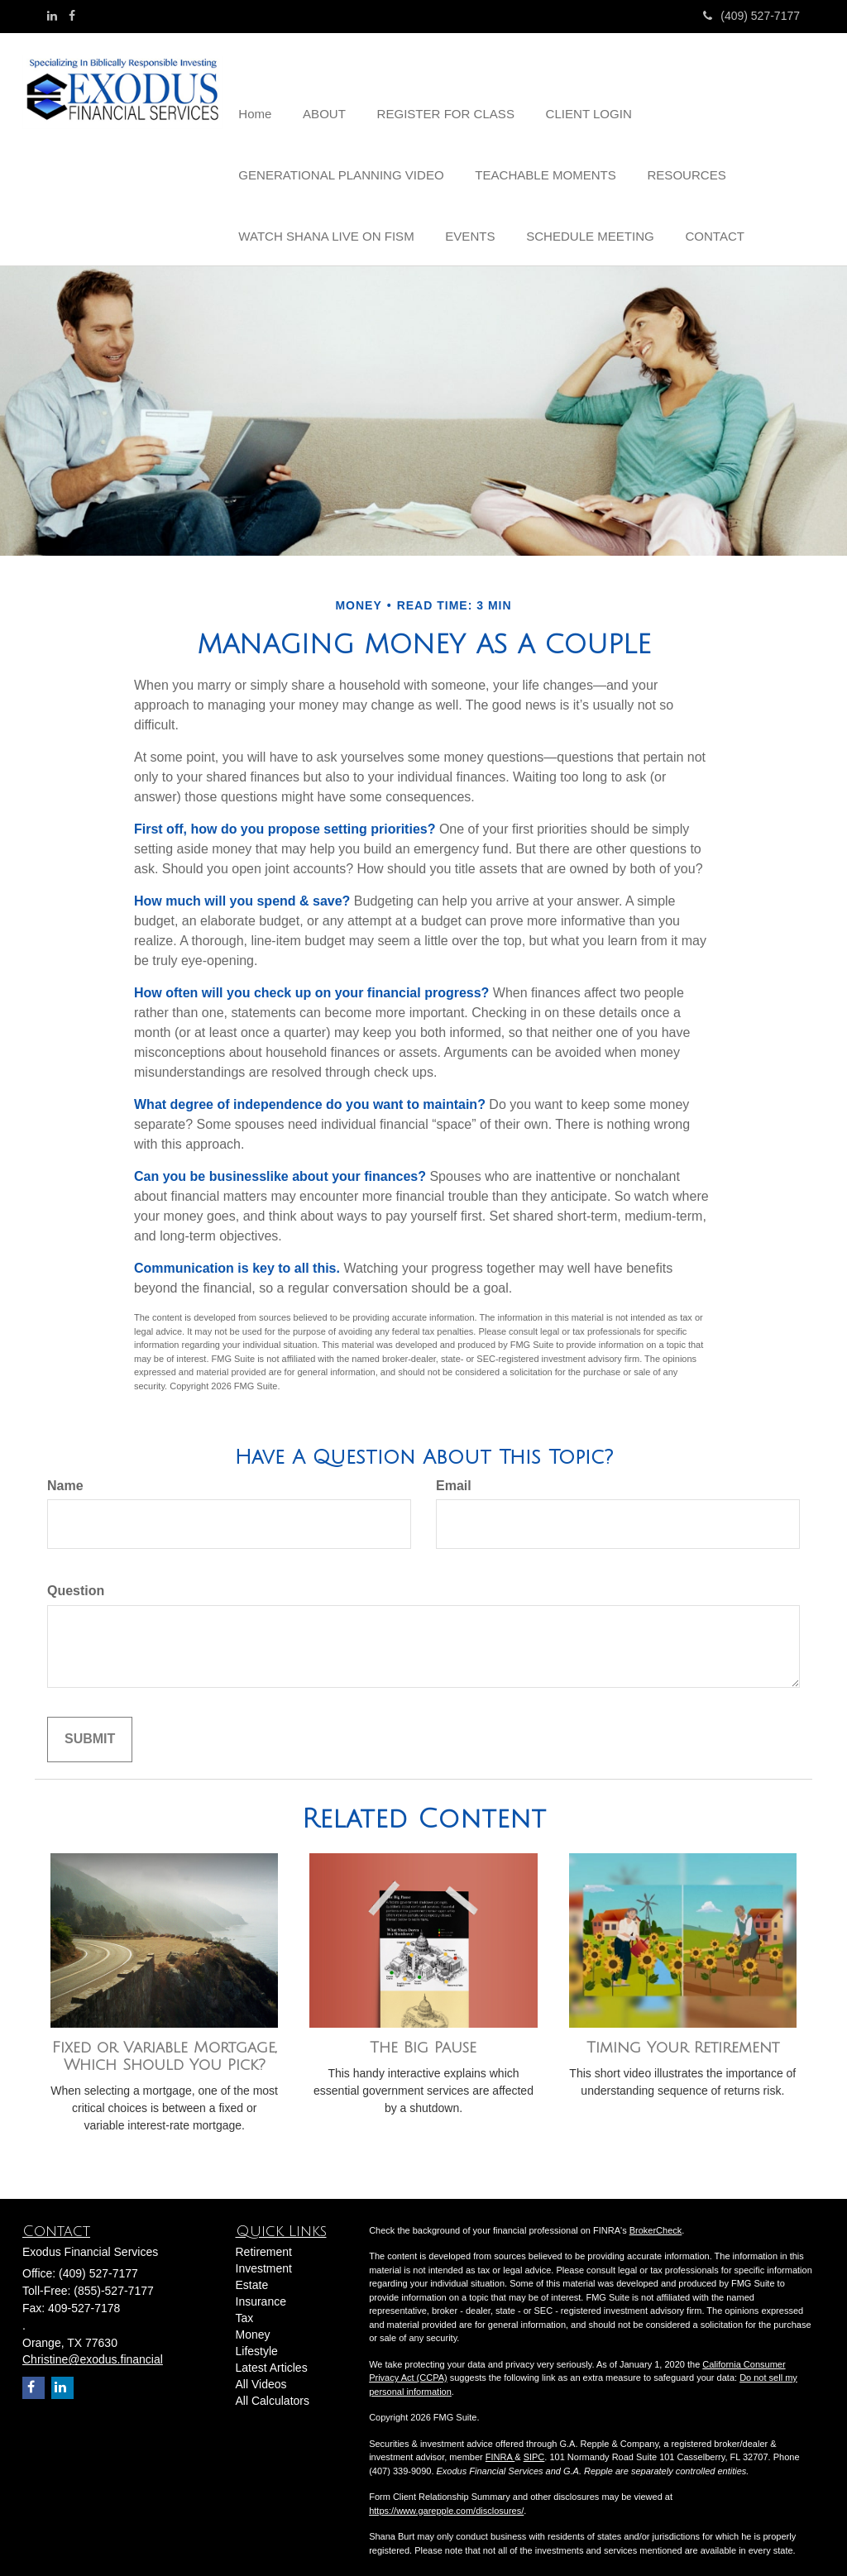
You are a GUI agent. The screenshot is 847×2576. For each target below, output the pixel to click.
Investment (264, 2258)
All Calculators (272, 2390)
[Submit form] (89, 1729)
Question (75, 1581)
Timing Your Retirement (682, 2037)
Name (65, 1475)
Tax (245, 2308)
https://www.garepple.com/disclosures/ (446, 2500)
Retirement (264, 2242)
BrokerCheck (655, 2220)
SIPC (534, 2447)
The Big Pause (423, 2037)
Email (453, 1475)
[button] (320, 86)
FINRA (500, 2447)
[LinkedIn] (52, 15)
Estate (252, 2275)
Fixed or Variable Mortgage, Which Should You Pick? (164, 2046)
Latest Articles (272, 2357)
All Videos (261, 2374)
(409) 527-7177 (751, 15)
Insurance (261, 2291)
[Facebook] (72, 15)
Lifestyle (257, 2341)
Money (253, 2324)
